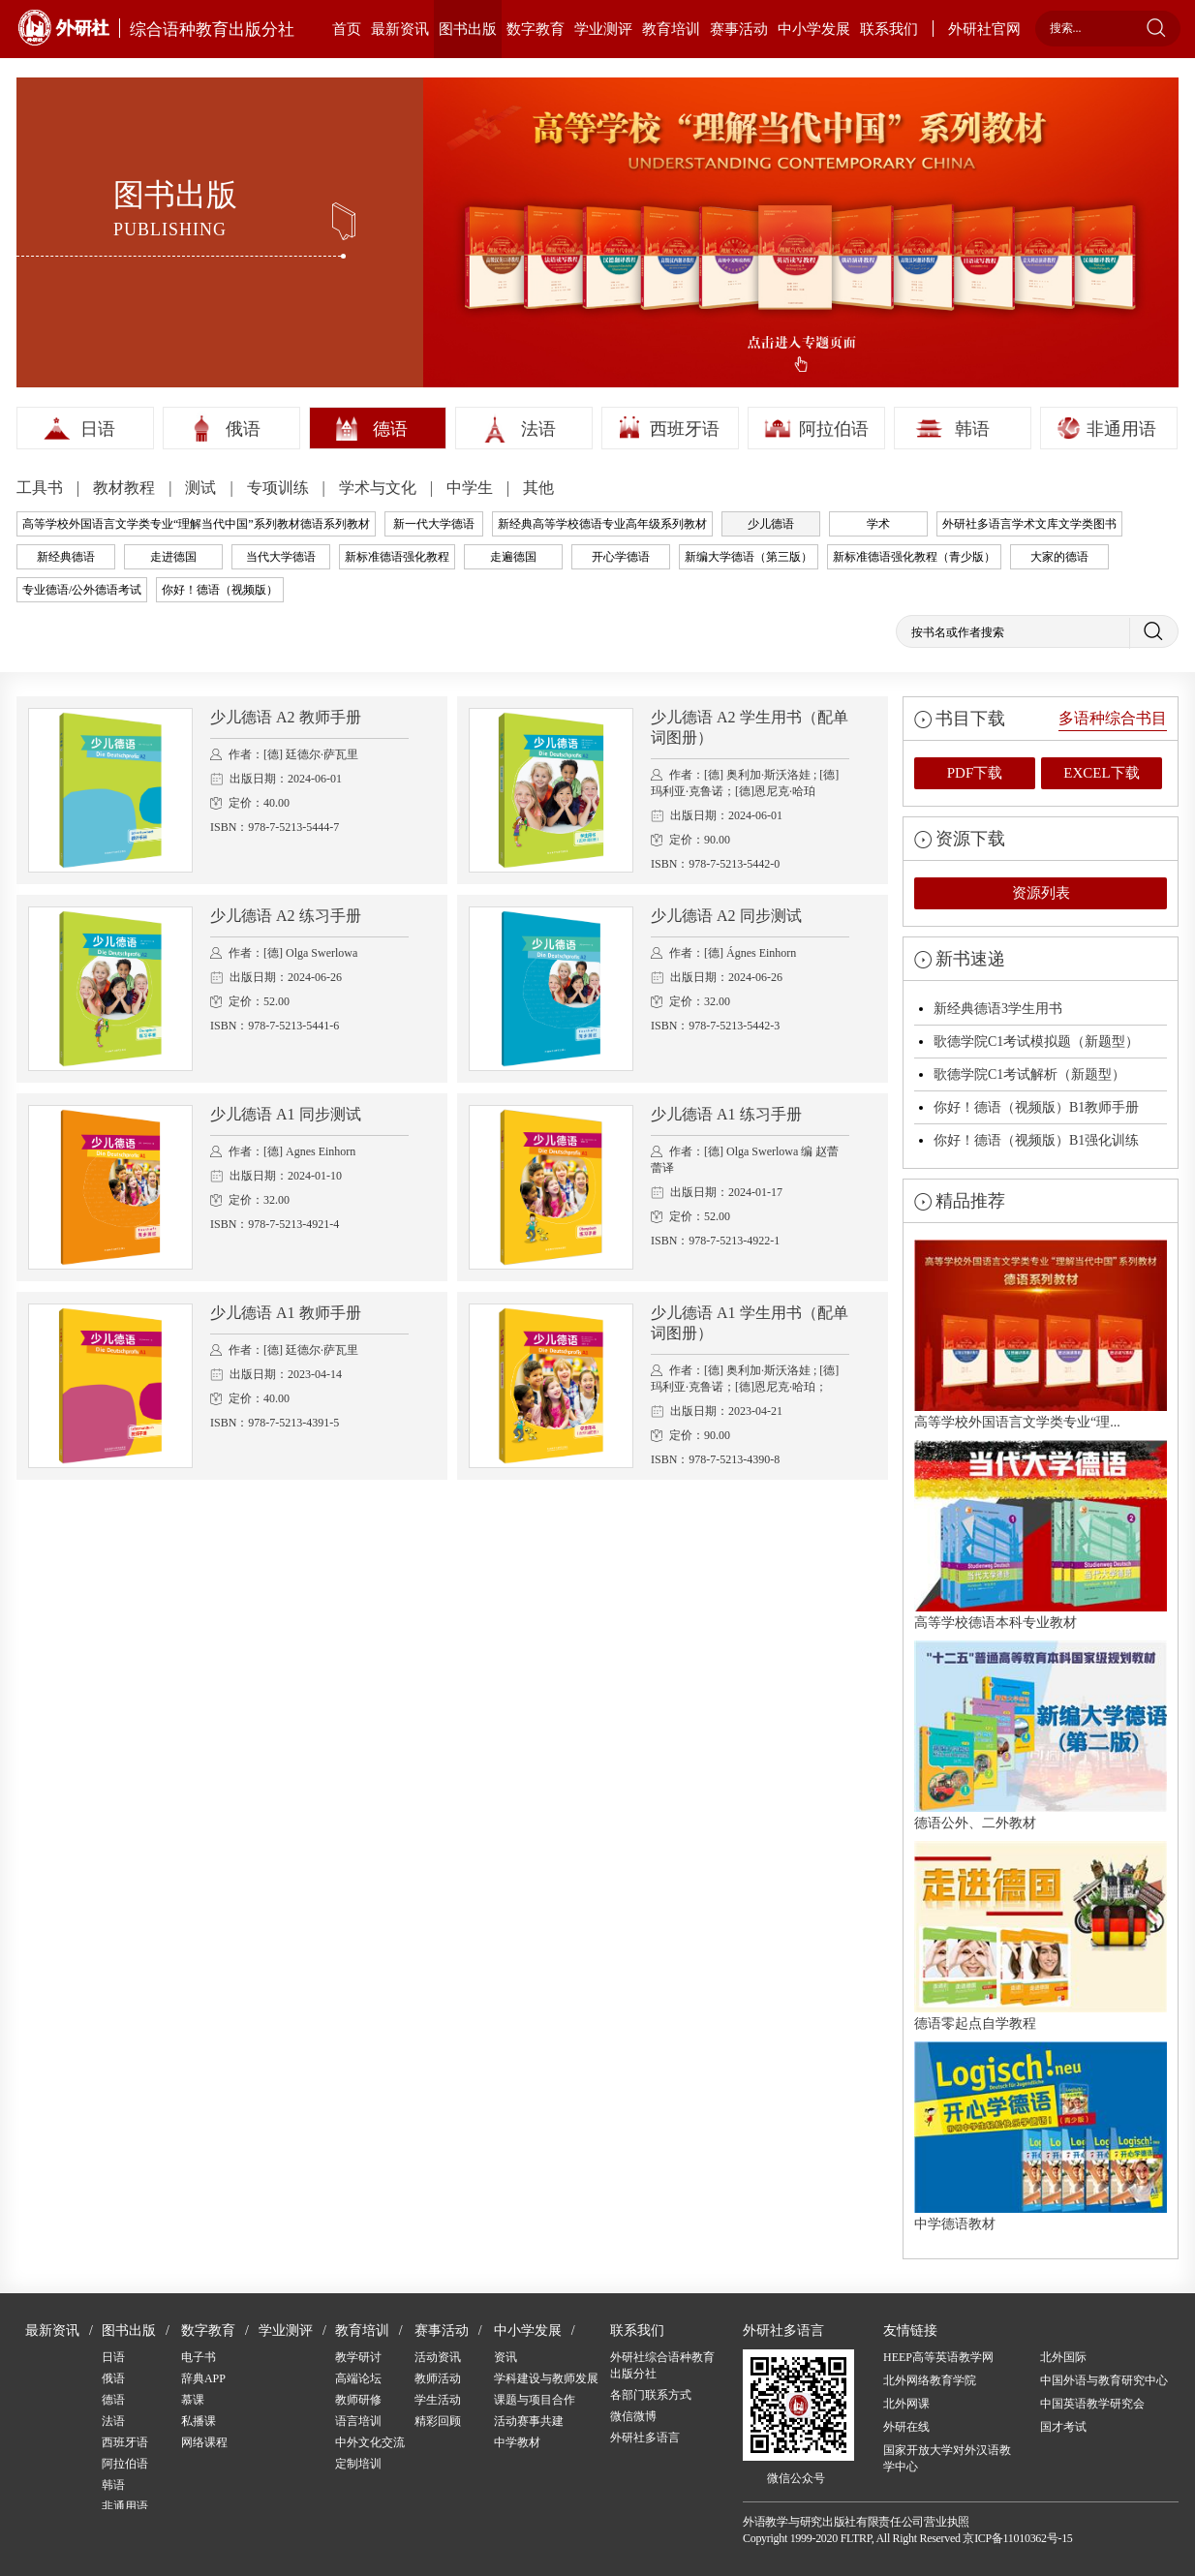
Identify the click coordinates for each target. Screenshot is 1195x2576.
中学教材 (517, 2442)
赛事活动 (739, 29)
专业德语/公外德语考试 (81, 590)
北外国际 (1063, 2357)
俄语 (243, 429)
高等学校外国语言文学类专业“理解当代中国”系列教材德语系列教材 (196, 524)
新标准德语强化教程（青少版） (914, 557)
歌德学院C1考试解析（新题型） (1029, 1074)
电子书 (198, 2357)
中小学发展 (814, 29)
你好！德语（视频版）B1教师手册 (1036, 1107)
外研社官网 (984, 29)
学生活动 (437, 2400)
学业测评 (603, 29)
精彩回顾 (437, 2421)
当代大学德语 (281, 557)
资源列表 (1041, 893)
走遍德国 (513, 557)
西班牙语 (685, 429)
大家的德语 (1059, 557)
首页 (346, 29)
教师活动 (437, 2378)
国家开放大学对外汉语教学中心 (947, 2458)
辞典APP (203, 2378)
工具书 (41, 487)
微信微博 (633, 2416)
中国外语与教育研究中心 (1104, 2380)
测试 (202, 487)
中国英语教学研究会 (1092, 2403)
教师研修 (358, 2400)
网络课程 (204, 2442)
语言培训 (358, 2421)
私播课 (198, 2421)
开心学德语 (621, 557)
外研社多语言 (645, 2437)
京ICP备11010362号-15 (1017, 2538)
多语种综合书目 (1112, 718)
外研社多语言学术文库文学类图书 (1029, 524)
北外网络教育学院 (929, 2380)
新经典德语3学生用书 (998, 1008)
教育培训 (671, 29)
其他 (538, 487)
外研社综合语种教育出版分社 (662, 2365)
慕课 (192, 2400)
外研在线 (906, 2427)
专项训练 (280, 487)
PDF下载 (975, 773)
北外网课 (906, 2403)
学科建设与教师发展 (546, 2378)
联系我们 (889, 29)
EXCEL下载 (1101, 773)
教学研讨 (358, 2357)
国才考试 (1063, 2427)
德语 (390, 429)
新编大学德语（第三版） (748, 557)
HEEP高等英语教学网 (938, 2357)
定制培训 (358, 2463)
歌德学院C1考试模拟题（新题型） (1036, 1041)
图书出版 (468, 29)
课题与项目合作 (534, 2400)
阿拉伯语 (834, 429)
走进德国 (173, 557)
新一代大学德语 (434, 524)
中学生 (471, 487)
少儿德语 (771, 524)
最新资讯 (400, 29)
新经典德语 (66, 557)
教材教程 (126, 487)
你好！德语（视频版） (220, 590)
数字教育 (535, 29)
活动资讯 (437, 2357)
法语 (538, 429)
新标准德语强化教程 (397, 557)
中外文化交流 (370, 2442)
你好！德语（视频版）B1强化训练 (1036, 1140)
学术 (878, 524)
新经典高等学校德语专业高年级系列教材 (602, 524)
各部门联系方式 (650, 2395)
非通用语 (1121, 429)
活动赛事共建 (529, 2421)
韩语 (972, 429)
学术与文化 (379, 487)
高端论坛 (358, 2378)
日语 (97, 429)
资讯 (505, 2357)
